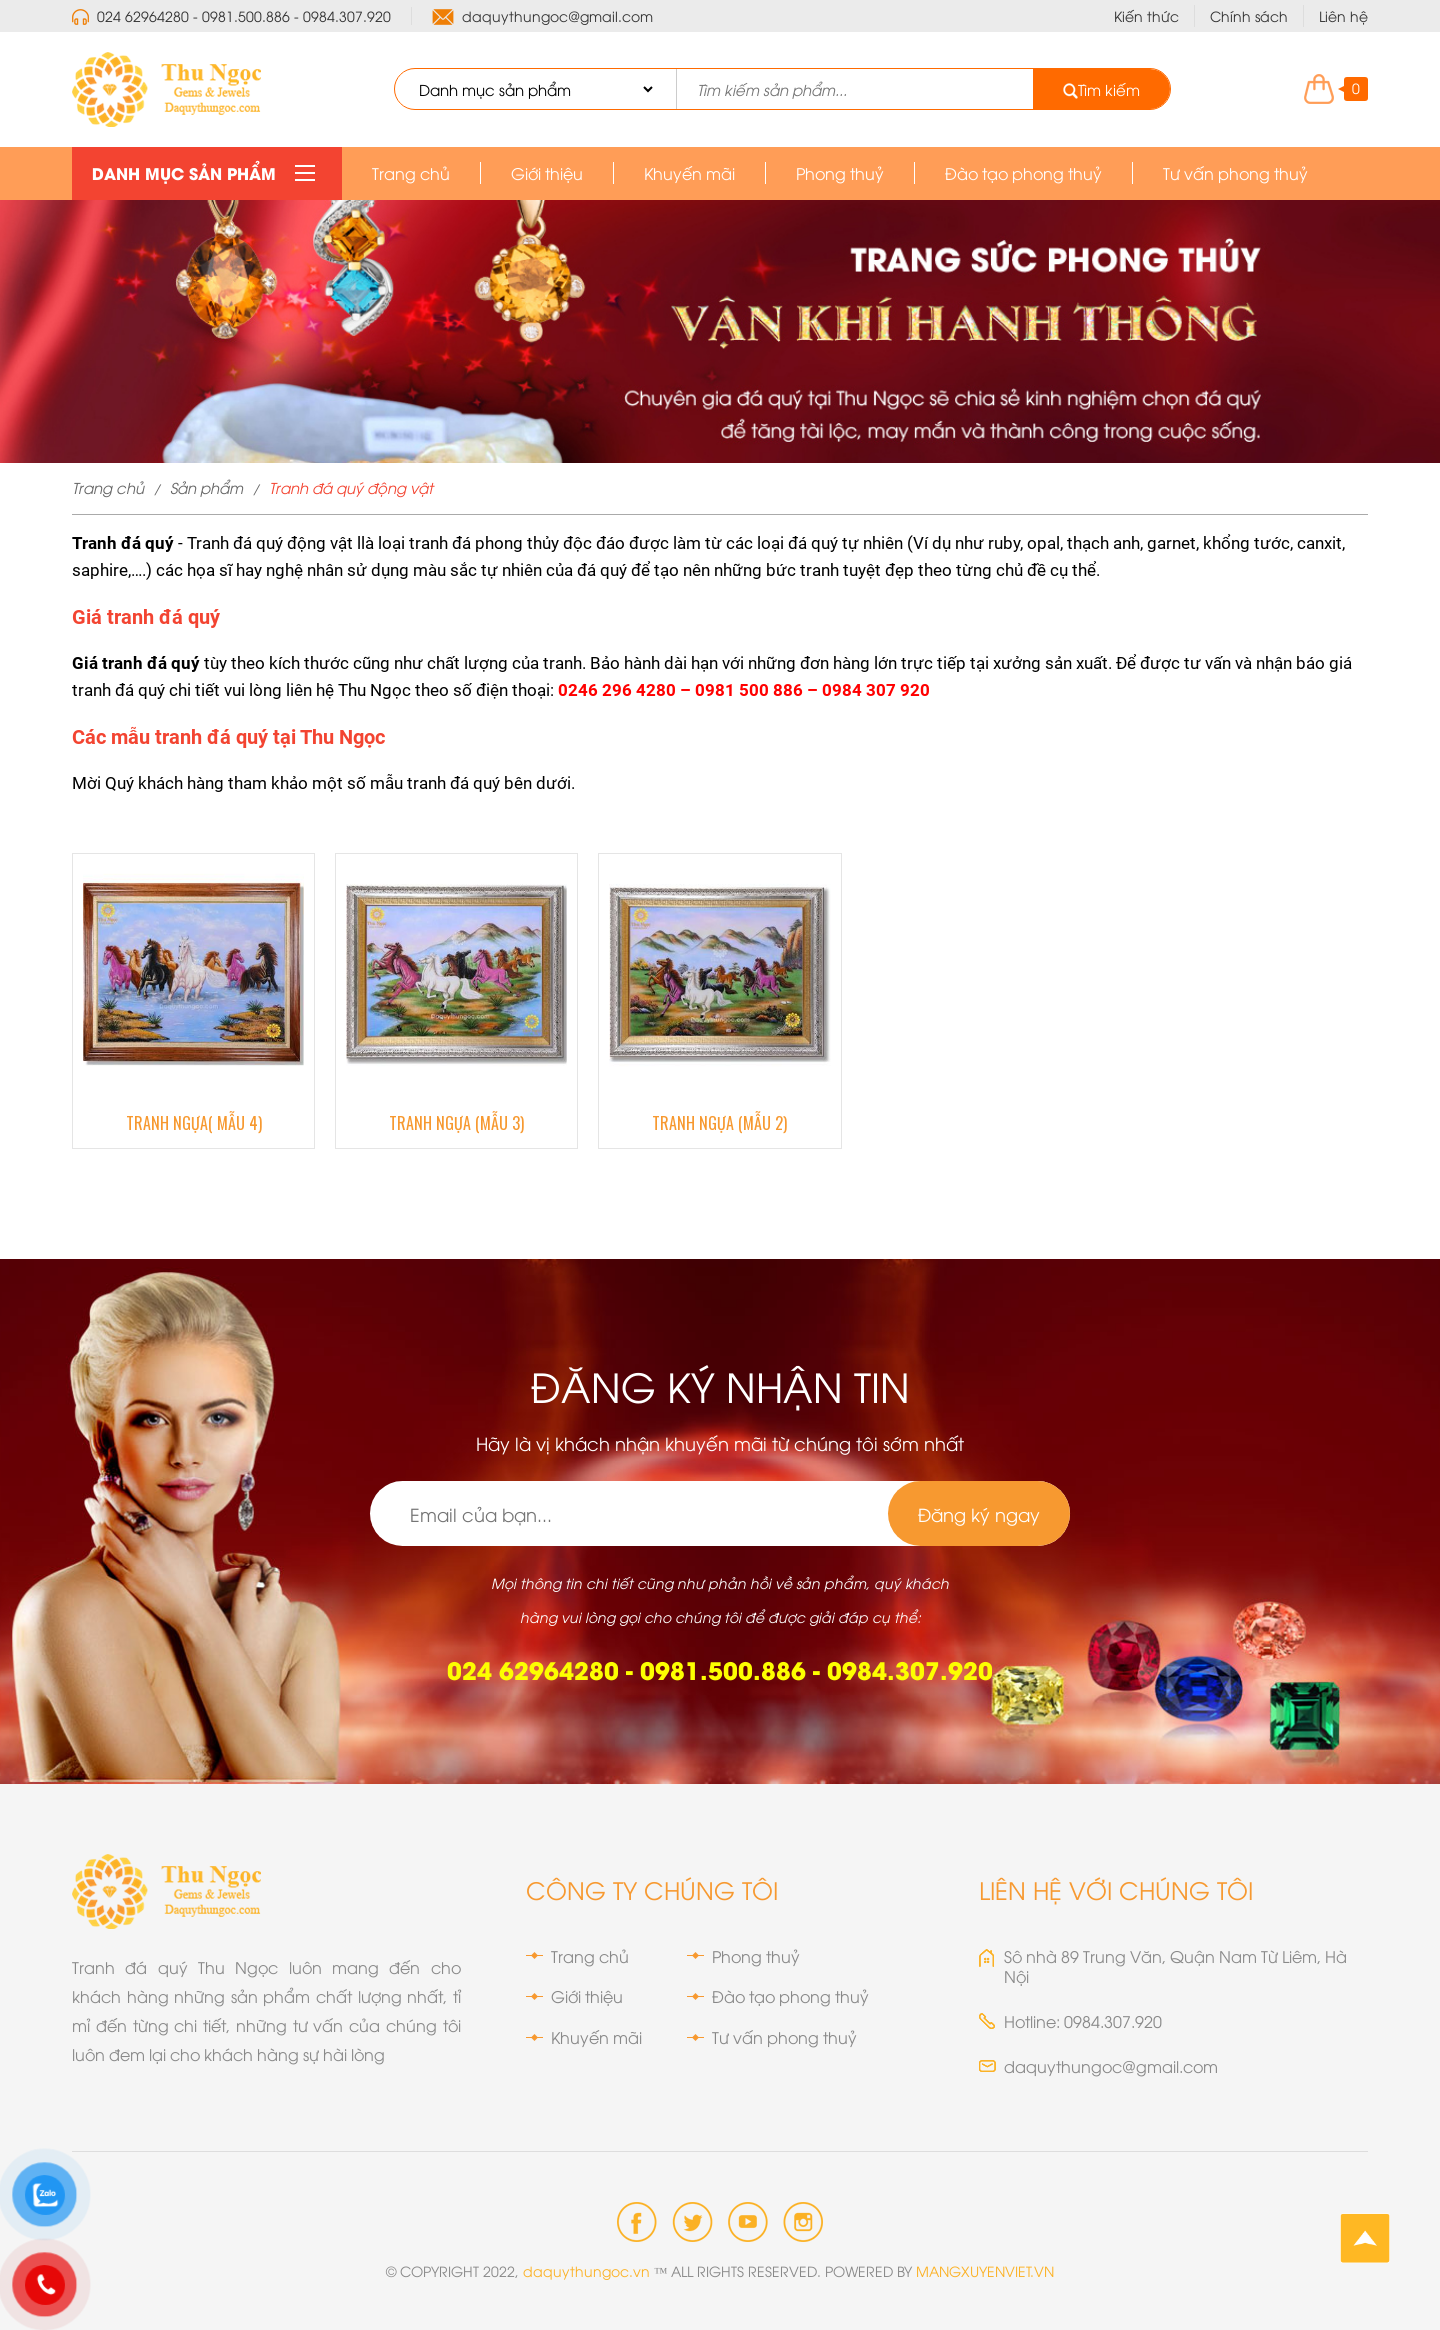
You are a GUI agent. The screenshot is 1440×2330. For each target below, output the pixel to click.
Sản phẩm (206, 487)
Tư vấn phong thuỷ (1235, 173)
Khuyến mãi (689, 173)
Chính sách (1249, 15)
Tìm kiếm (1101, 89)
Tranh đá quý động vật (351, 487)
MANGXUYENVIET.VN (985, 2270)
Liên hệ (1343, 15)
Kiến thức (1146, 15)
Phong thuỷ (840, 173)
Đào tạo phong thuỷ (1023, 173)
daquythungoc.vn (586, 2270)
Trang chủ (411, 173)
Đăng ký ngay (979, 1513)
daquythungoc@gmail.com (557, 16)
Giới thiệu (547, 173)
